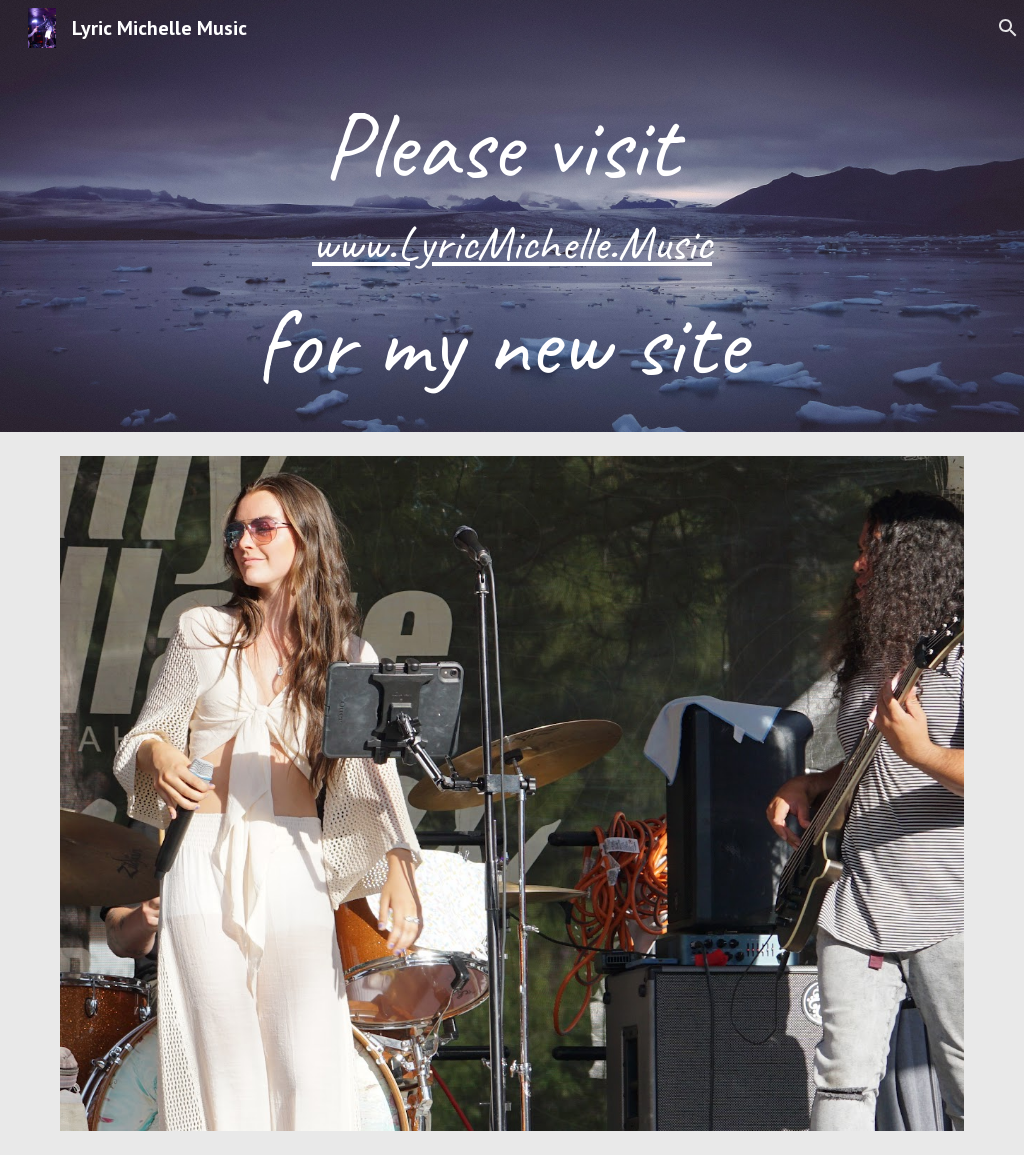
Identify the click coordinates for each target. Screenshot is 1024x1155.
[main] (512, 244)
